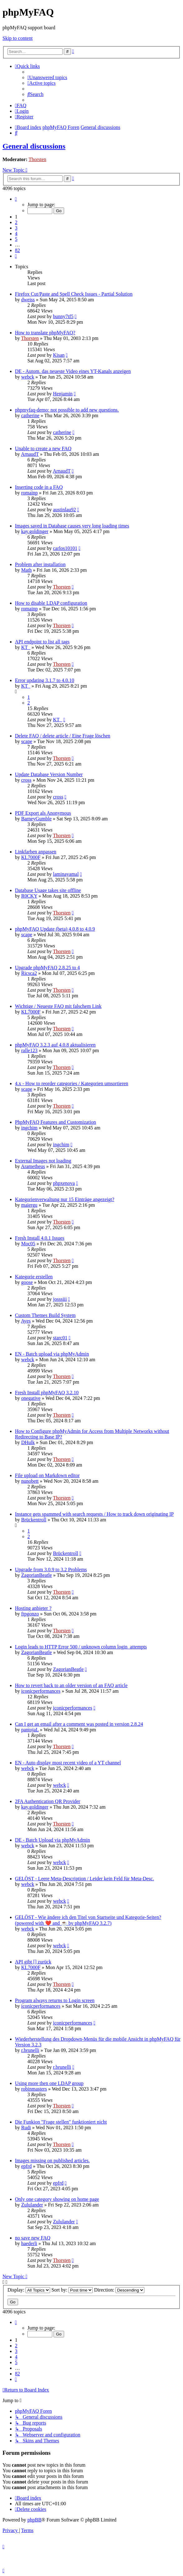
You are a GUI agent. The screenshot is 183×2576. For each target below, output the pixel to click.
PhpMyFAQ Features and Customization (55, 1122)
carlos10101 (65, 548)
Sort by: (72, 2289)
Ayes (25, 1321)
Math (26, 570)
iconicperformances (40, 1691)
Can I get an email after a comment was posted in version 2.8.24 (79, 1724)
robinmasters (34, 2089)
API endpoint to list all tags (42, 641)
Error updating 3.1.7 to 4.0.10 (44, 680)
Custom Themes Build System (45, 1315)
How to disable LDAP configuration (51, 603)
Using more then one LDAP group (49, 2083)
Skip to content (17, 38)
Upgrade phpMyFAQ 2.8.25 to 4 (47, 967)
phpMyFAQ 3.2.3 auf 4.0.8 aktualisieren (55, 1044)
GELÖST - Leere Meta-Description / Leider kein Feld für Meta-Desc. (84, 1878)
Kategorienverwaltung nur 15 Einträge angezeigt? (64, 1199)
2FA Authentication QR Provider (47, 1801)
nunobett (30, 1481)
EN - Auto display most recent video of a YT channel (68, 1762)
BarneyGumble (36, 818)
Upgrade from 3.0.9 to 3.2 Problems (51, 1569)
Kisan (58, 355)
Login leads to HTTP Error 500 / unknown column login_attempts (81, 1646)
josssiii (60, 1299)
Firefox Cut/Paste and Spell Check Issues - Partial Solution (74, 294)
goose (27, 1282)
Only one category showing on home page (57, 2199)
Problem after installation (40, 564)
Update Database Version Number (49, 774)
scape (26, 741)
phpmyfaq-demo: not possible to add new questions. (67, 410)
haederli (29, 2243)
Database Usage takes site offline (48, 890)
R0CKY (29, 896)
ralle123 (29, 1050)
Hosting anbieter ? (33, 1608)
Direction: (119, 2289)
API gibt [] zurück (33, 1961)
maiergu (29, 1205)
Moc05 (28, 1243)
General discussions (33, 146)
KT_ (25, 647)
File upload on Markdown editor (47, 1475)
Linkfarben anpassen (35, 851)
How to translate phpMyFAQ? (45, 332)
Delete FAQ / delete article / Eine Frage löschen (62, 735)
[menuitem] (47, 77)
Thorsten (37, 159)
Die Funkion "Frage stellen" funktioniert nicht (61, 2122)
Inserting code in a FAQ (39, 487)
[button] (16, 199)
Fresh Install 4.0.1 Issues (39, 1238)
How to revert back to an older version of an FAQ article (71, 1685)
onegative (30, 1398)
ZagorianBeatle (36, 1575)
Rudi (26, 2127)
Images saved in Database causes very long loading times (72, 525)
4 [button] (16, 233)
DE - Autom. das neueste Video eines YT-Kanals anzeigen (73, 371)
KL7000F (30, 857)
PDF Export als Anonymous (43, 813)
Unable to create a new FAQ (43, 448)
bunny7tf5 (63, 316)
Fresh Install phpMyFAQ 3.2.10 (47, 1392)
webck (27, 376)
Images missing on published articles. (52, 2160)
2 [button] (16, 222)
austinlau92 (64, 509)
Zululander (32, 2204)
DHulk (28, 1442)
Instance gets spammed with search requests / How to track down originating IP (94, 1514)
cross (26, 780)
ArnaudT (30, 454)
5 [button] (16, 239)
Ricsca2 (29, 973)
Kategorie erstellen (34, 1276)
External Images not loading (43, 1160)
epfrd (26, 2166)
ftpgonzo (30, 1613)
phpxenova (64, 1183)
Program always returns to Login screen (54, 2000)
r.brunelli (30, 2050)
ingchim (29, 1127)
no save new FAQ (32, 2237)
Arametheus (33, 1166)
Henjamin (63, 393)
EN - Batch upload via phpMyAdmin (52, 1354)
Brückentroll (33, 1519)
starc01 (60, 1337)
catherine (30, 415)
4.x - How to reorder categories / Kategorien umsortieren (71, 1083)
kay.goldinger (34, 531)
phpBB (34, 2519)
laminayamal (66, 874)
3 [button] (16, 228)
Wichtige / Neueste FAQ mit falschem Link (58, 1006)
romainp (29, 492)
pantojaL (30, 1729)
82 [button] (17, 250)
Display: (28, 2289)
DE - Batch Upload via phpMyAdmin (52, 1840)
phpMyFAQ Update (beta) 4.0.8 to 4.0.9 (55, 929)
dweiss (28, 299)
